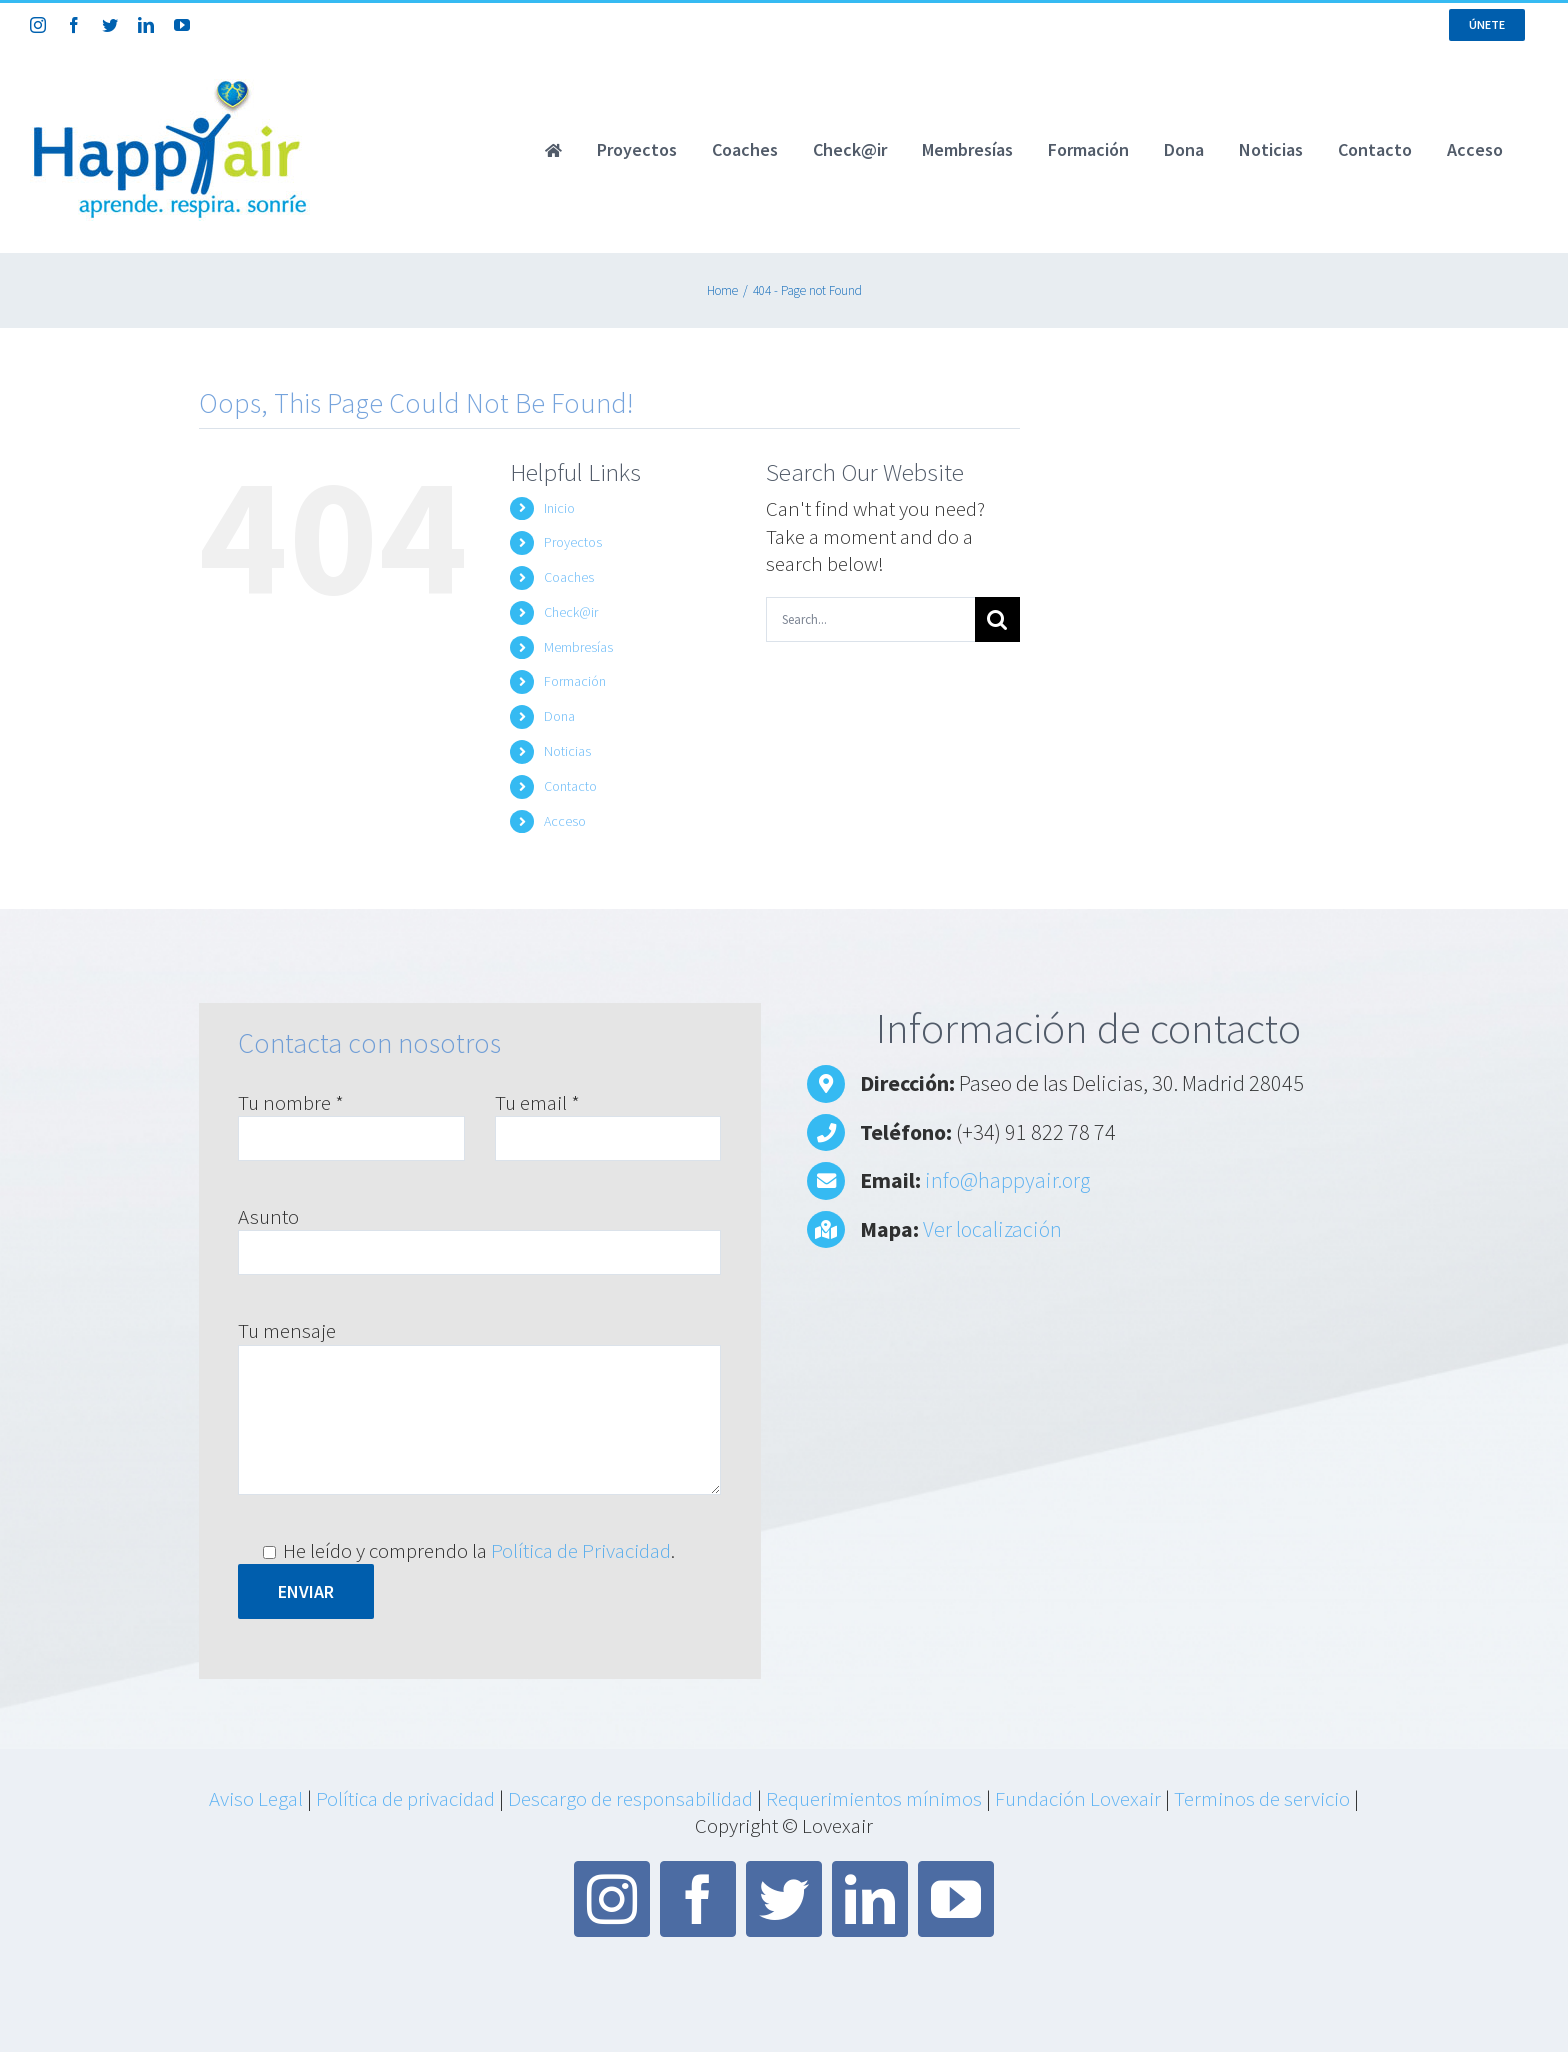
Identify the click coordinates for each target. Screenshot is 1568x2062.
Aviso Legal (256, 1798)
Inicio (559, 508)
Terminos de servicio (1262, 1798)
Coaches (569, 577)
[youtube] (956, 1899)
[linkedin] (870, 1899)
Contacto (570, 786)
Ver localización (992, 1229)
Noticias (567, 751)
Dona (559, 716)
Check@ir (571, 612)
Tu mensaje (287, 1330)
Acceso (565, 821)
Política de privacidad (405, 1798)
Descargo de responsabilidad (630, 1798)
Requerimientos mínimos (874, 1798)
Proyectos (573, 542)
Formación (575, 681)
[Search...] (870, 619)
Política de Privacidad (581, 1550)
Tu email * (537, 1102)
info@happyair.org (1007, 1180)
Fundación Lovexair (1078, 1798)
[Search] (997, 619)
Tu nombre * (291, 1102)
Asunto (268, 1216)
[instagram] (612, 1899)
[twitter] (784, 1899)
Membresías (578, 647)
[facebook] (698, 1899)
